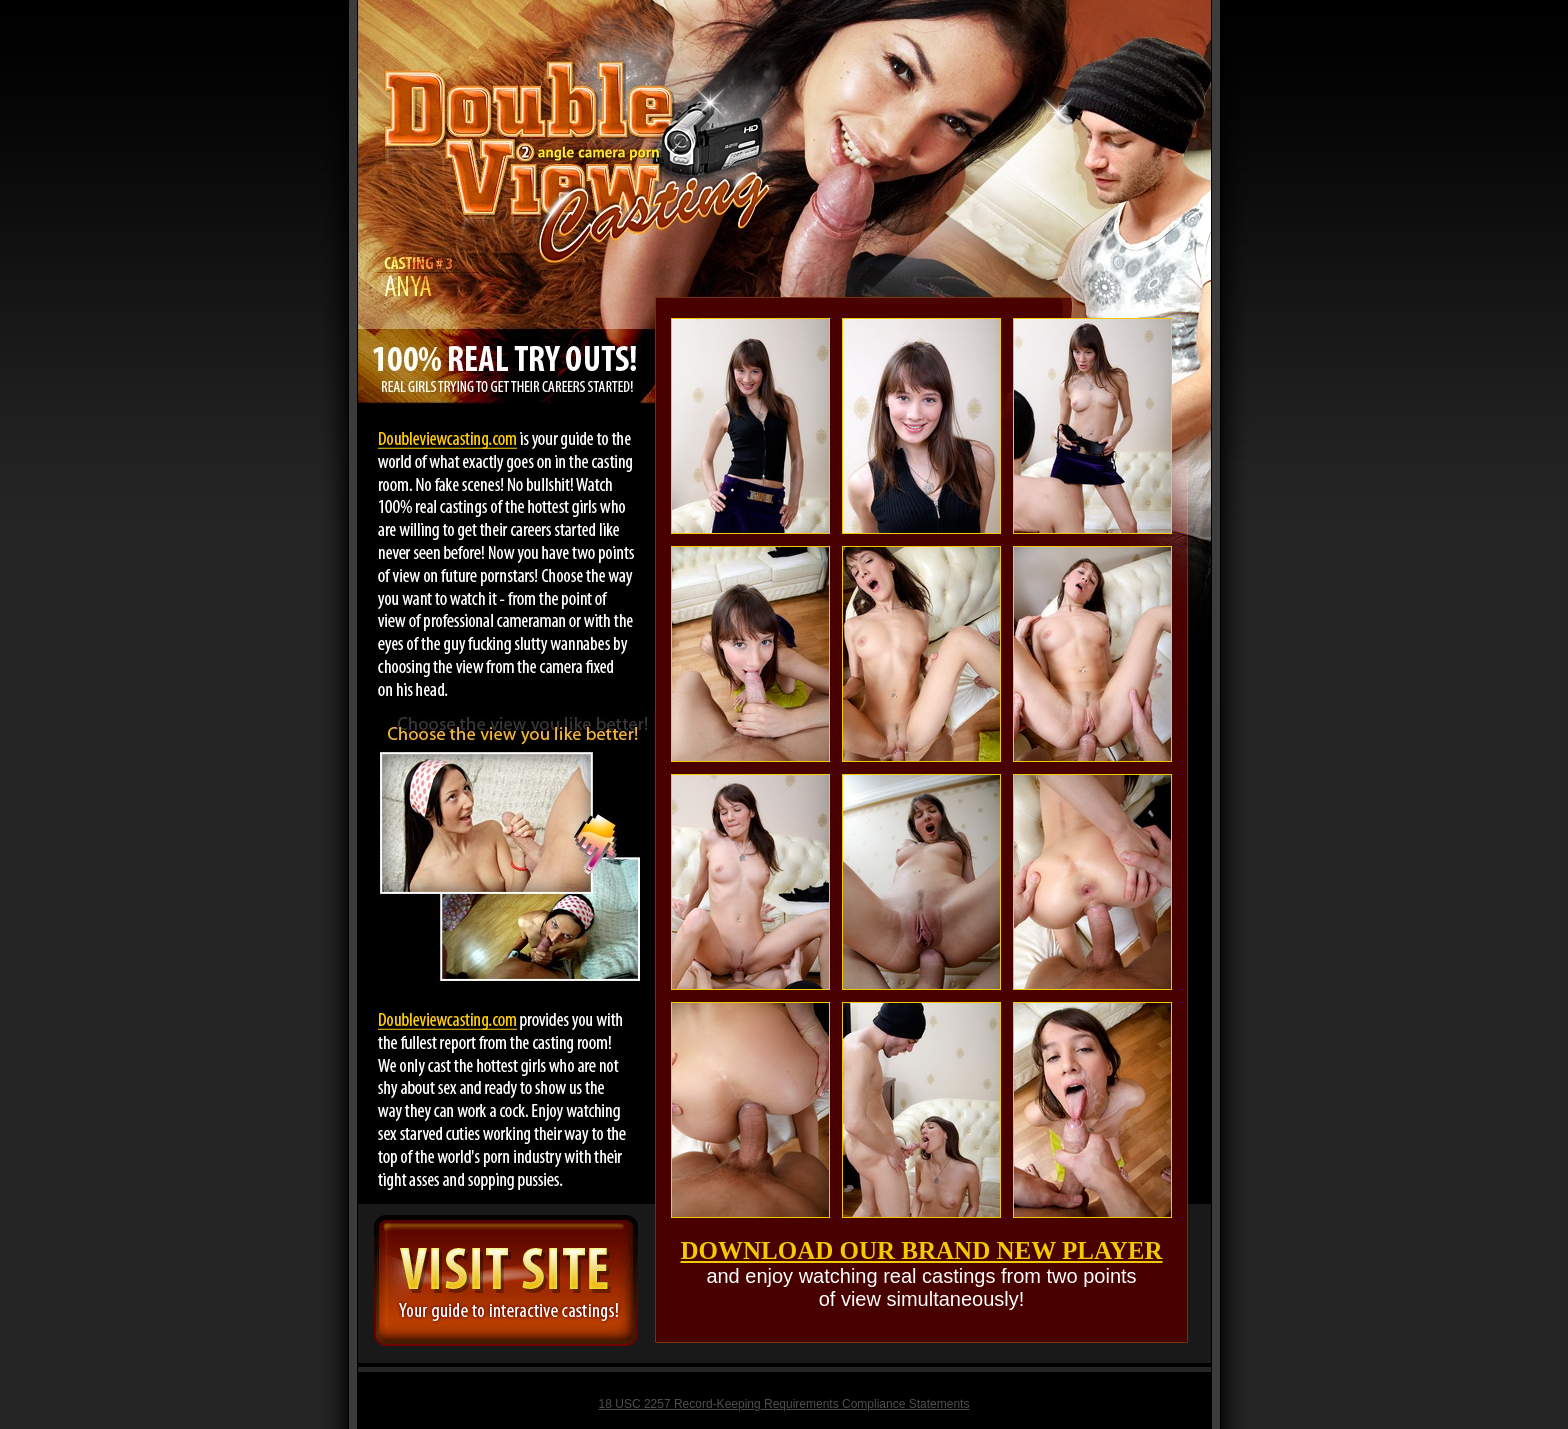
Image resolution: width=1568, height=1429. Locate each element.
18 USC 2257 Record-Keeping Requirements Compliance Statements (784, 1404)
